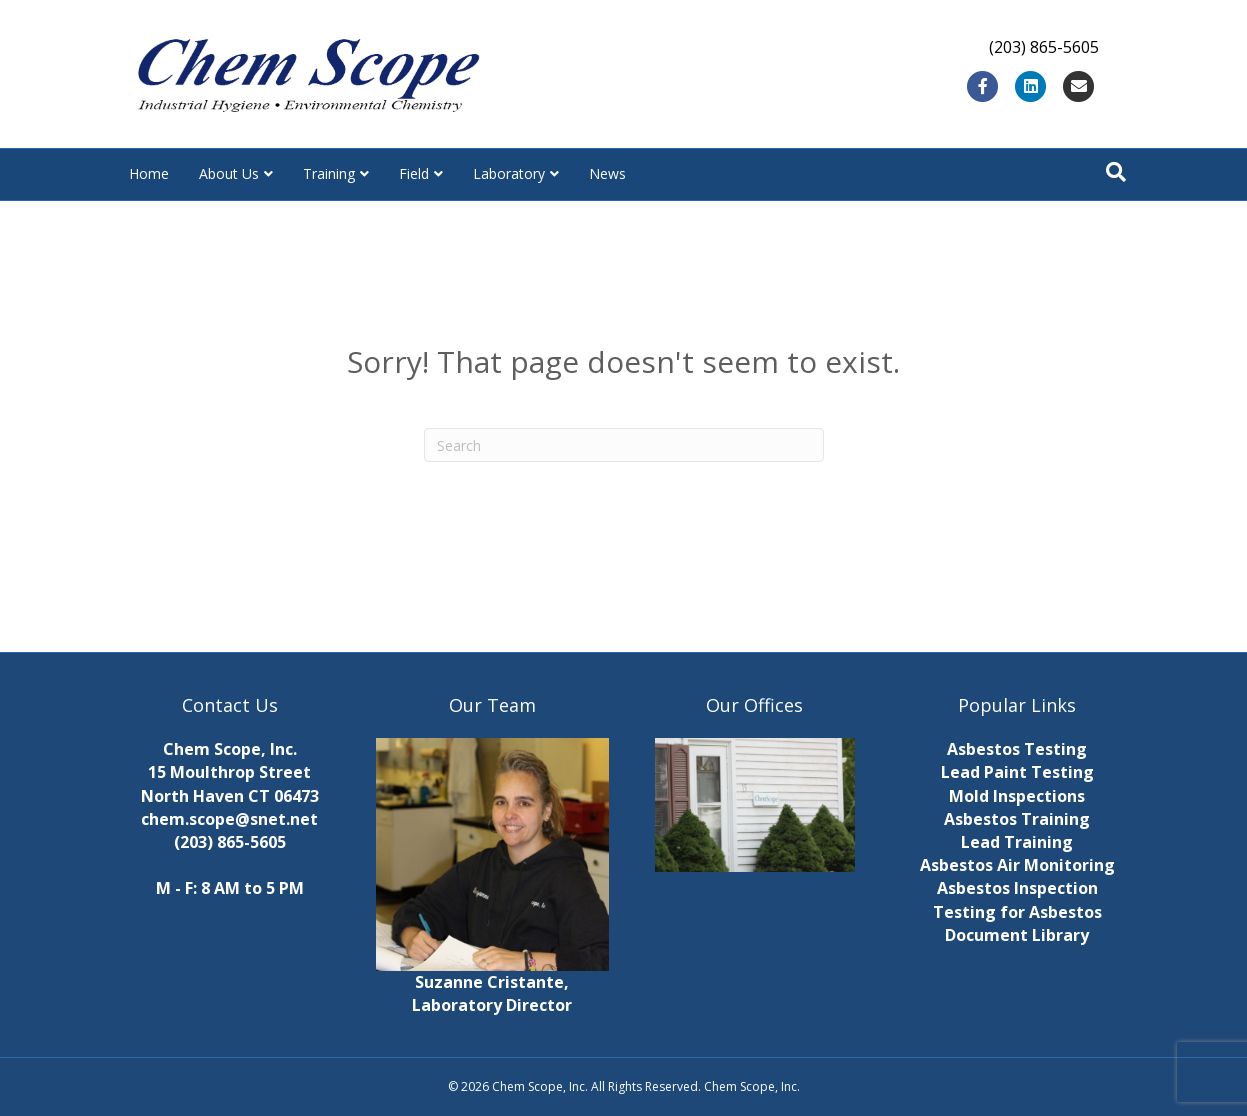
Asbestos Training (1017, 819)
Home (149, 173)
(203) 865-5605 (230, 842)
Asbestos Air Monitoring (1017, 865)
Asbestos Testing (1017, 749)
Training (329, 173)
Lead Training (1017, 842)
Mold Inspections (1017, 796)
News (607, 173)
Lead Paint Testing (1017, 772)
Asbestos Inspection (1017, 888)
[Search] (1116, 172)
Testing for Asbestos (1017, 912)
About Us (229, 173)
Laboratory (509, 173)
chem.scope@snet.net (229, 819)
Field (414, 173)
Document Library (1017, 935)
